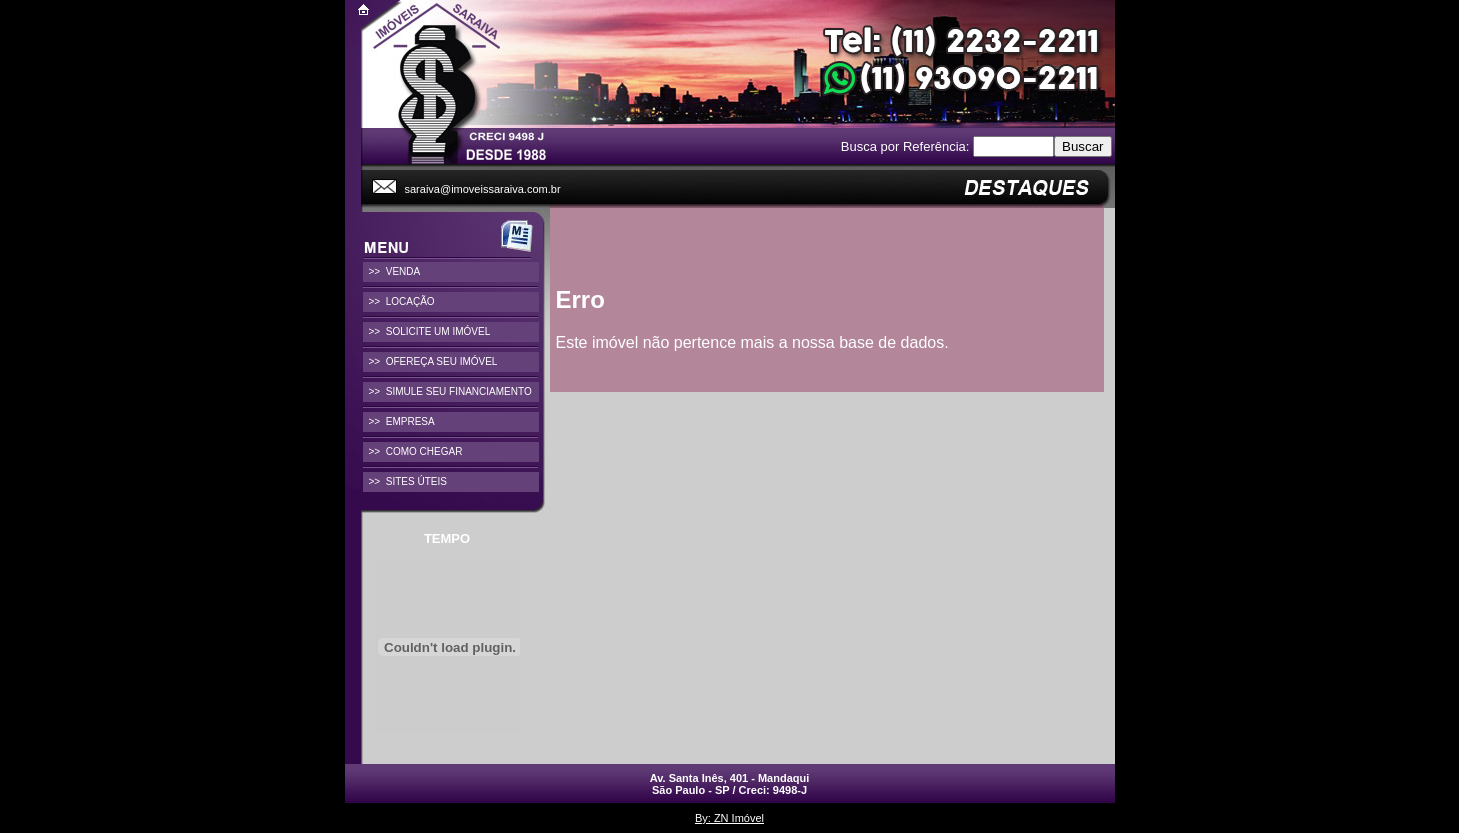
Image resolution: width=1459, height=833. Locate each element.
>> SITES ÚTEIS (408, 481)
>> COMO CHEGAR (416, 451)
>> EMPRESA (402, 421)
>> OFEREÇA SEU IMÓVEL (433, 361)
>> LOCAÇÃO (402, 301)
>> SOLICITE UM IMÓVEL (430, 331)
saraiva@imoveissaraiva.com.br (483, 189)
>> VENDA (395, 271)
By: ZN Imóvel (729, 818)
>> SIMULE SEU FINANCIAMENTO (450, 391)
